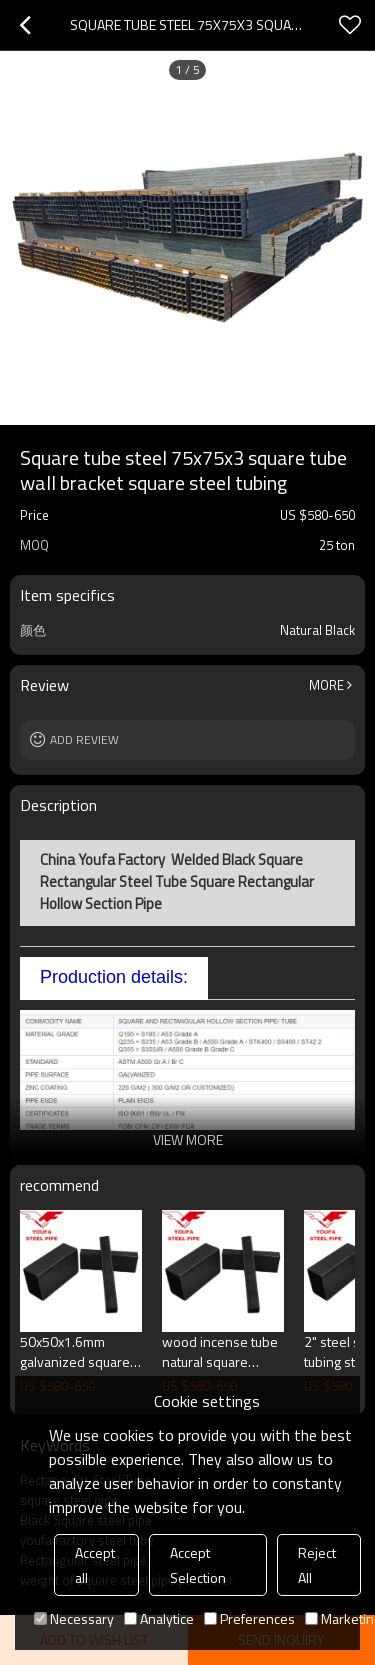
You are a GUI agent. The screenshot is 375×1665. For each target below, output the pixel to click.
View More (188, 1139)
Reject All (317, 1565)
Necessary (74, 1618)
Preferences (249, 1618)
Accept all (95, 1565)
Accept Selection (198, 1565)
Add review (84, 739)
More (326, 685)
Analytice (159, 1618)
